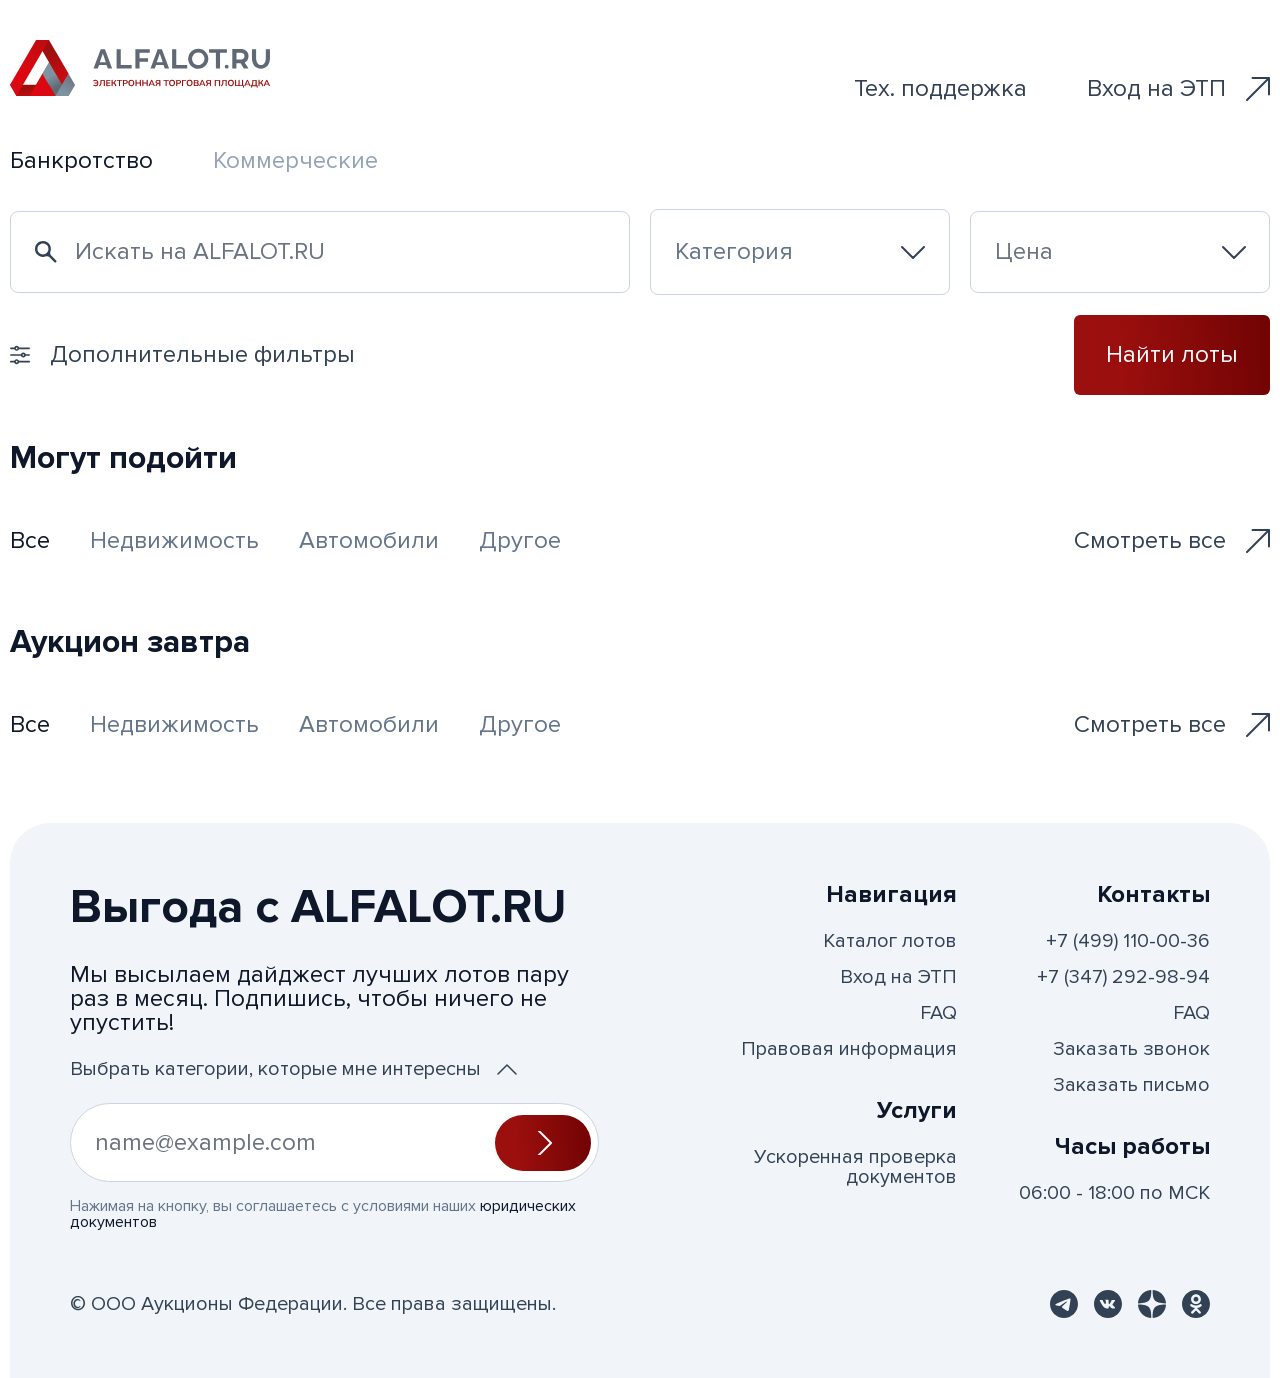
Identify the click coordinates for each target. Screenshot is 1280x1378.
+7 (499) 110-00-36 (1128, 941)
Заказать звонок (1131, 1049)
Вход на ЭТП (1178, 88)
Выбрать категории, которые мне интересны (293, 1069)
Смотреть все (1172, 540)
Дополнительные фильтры (182, 354)
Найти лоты (1172, 354)
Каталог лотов (890, 941)
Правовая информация (849, 1049)
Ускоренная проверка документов (855, 1167)
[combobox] (800, 252)
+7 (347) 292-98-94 (1123, 977)
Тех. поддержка (940, 88)
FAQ (938, 1013)
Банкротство (81, 160)
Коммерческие (295, 160)
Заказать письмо (1131, 1085)
